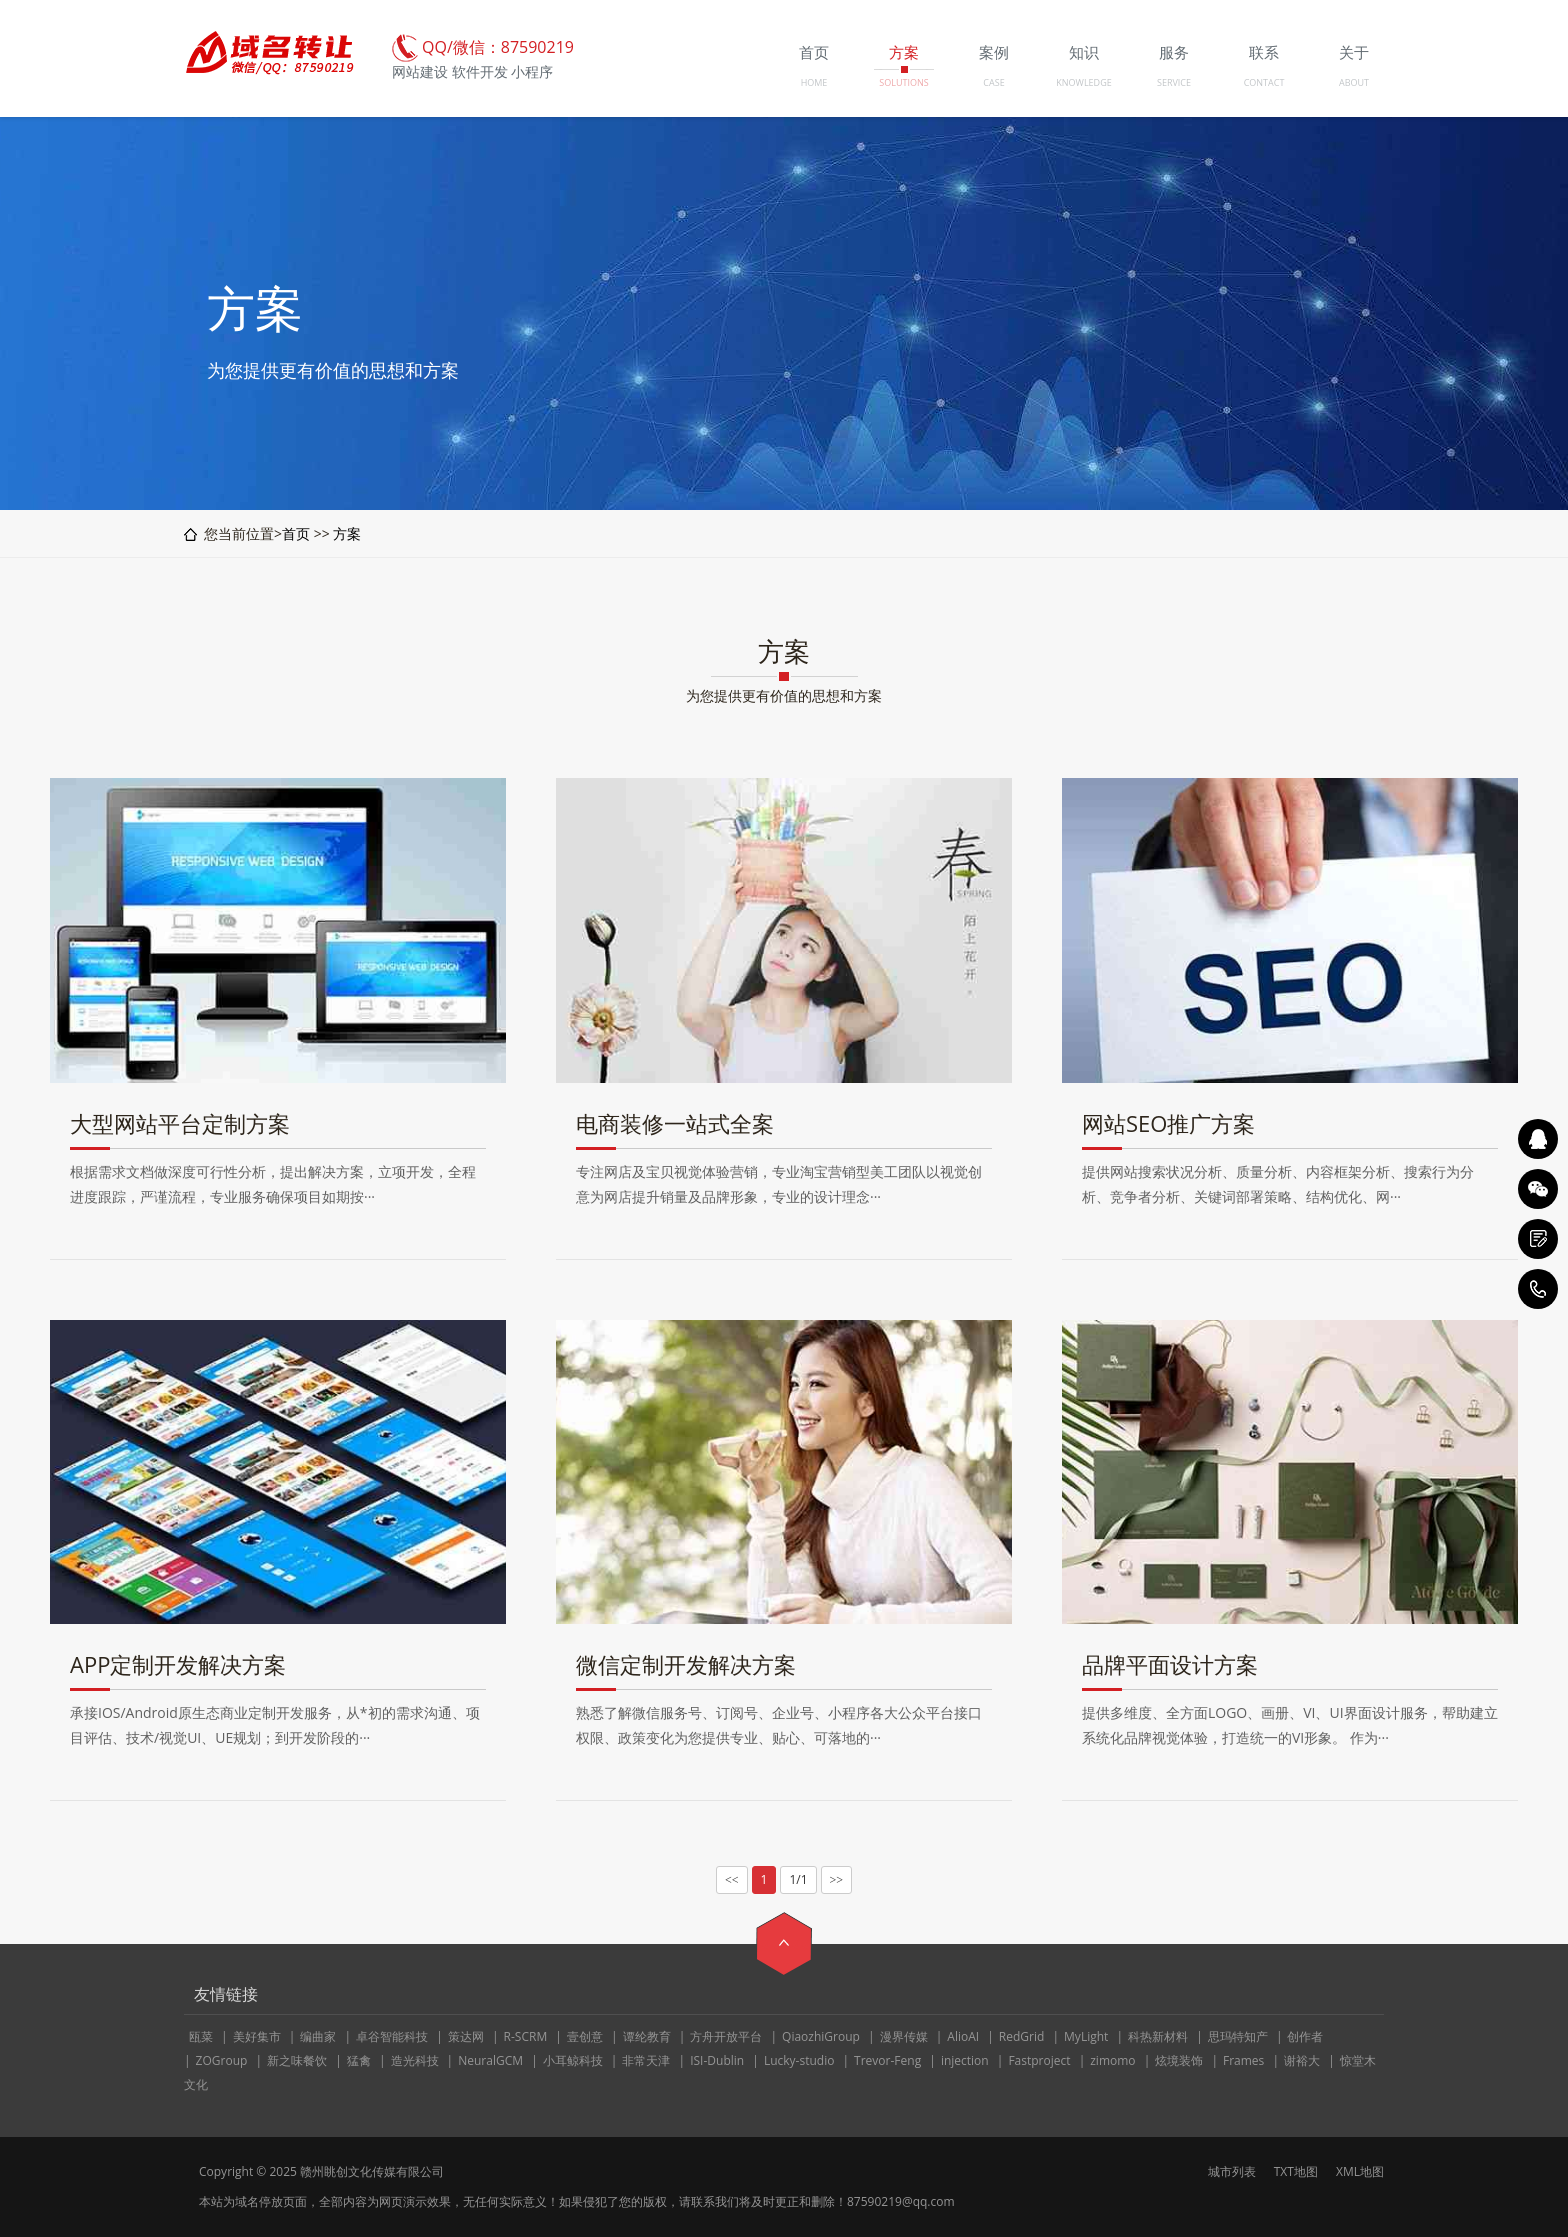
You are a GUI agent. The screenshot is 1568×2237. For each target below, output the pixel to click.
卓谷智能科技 (392, 2036)
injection (965, 2060)
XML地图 (1360, 2171)
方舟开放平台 (726, 2036)
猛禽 (359, 2060)
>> (837, 1880)
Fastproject (1039, 2060)
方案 (347, 533)
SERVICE (1174, 82)
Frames (1243, 2060)
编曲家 (318, 2036)
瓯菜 (201, 2036)
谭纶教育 (647, 2036)
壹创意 (585, 2036)
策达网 (466, 2036)
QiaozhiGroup (821, 2036)
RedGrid (1022, 2036)
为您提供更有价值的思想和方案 (784, 695)
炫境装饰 (1179, 2060)
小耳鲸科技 (573, 2060)
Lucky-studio (799, 2060)
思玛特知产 (1238, 2036)
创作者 (1305, 2036)
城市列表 (1232, 2171)
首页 (296, 533)
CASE (993, 82)
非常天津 (646, 2060)
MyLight (1086, 2036)
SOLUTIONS (903, 82)
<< (732, 1880)
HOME (814, 82)
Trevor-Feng (887, 2060)
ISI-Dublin (717, 2060)
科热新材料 (1158, 2036)
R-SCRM (526, 2036)
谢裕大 (1302, 2060)
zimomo (1112, 2060)
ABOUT (1354, 82)
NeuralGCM (490, 2060)
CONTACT (1264, 82)
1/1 (798, 1879)
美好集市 (257, 2036)
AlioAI (963, 2036)
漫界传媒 (904, 2036)
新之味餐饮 (297, 2060)
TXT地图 (1296, 2171)
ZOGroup (222, 2060)
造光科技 (415, 2060)
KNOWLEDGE (1083, 82)
